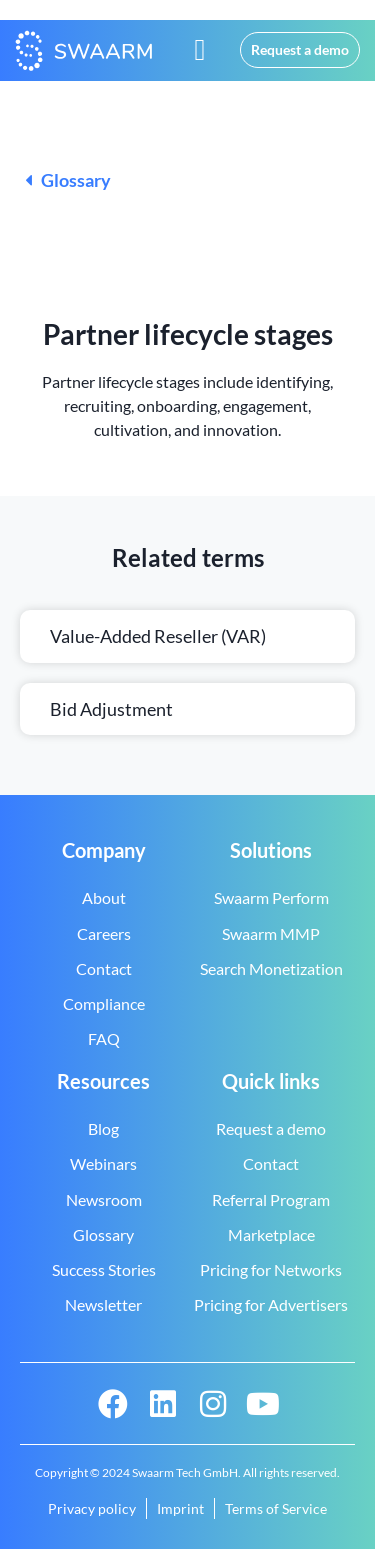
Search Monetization (271, 968)
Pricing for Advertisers (271, 1304)
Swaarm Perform (271, 897)
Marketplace (271, 1234)
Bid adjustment (113, 709)
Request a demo (271, 1128)
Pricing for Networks (271, 1269)
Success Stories (104, 1269)
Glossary (68, 180)
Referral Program (271, 1199)
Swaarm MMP (271, 933)
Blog (103, 1128)
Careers (104, 933)
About (104, 897)
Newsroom (104, 1199)
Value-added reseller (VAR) (158, 636)
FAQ (104, 1038)
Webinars (103, 1163)
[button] (200, 50)
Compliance (104, 1003)
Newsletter (103, 1304)
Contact (104, 968)
